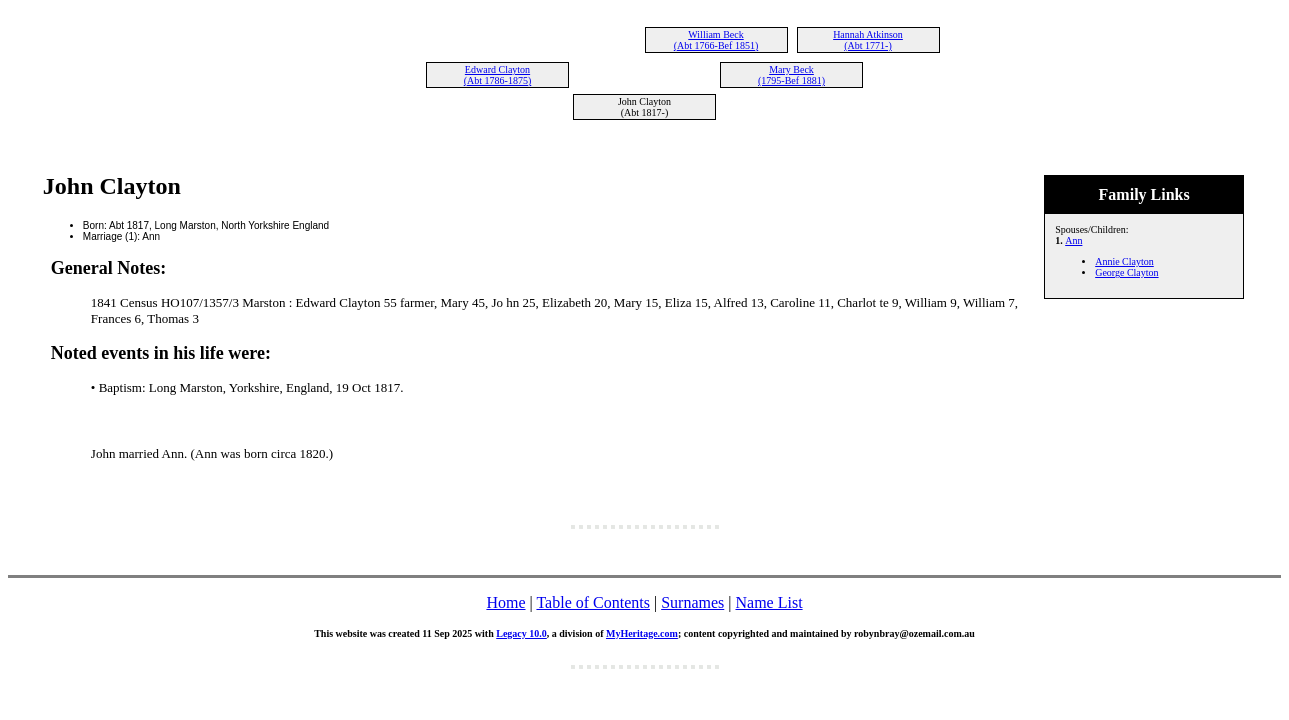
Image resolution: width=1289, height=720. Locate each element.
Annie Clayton (1124, 261)
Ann (1073, 240)
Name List (768, 602)
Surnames (692, 602)
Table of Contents (593, 602)
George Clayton (1126, 272)
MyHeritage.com (642, 633)
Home (505, 602)
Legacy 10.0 (521, 633)
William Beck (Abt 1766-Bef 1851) (716, 40)
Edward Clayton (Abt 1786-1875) (498, 75)
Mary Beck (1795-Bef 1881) (791, 75)
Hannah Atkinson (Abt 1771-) (868, 40)
